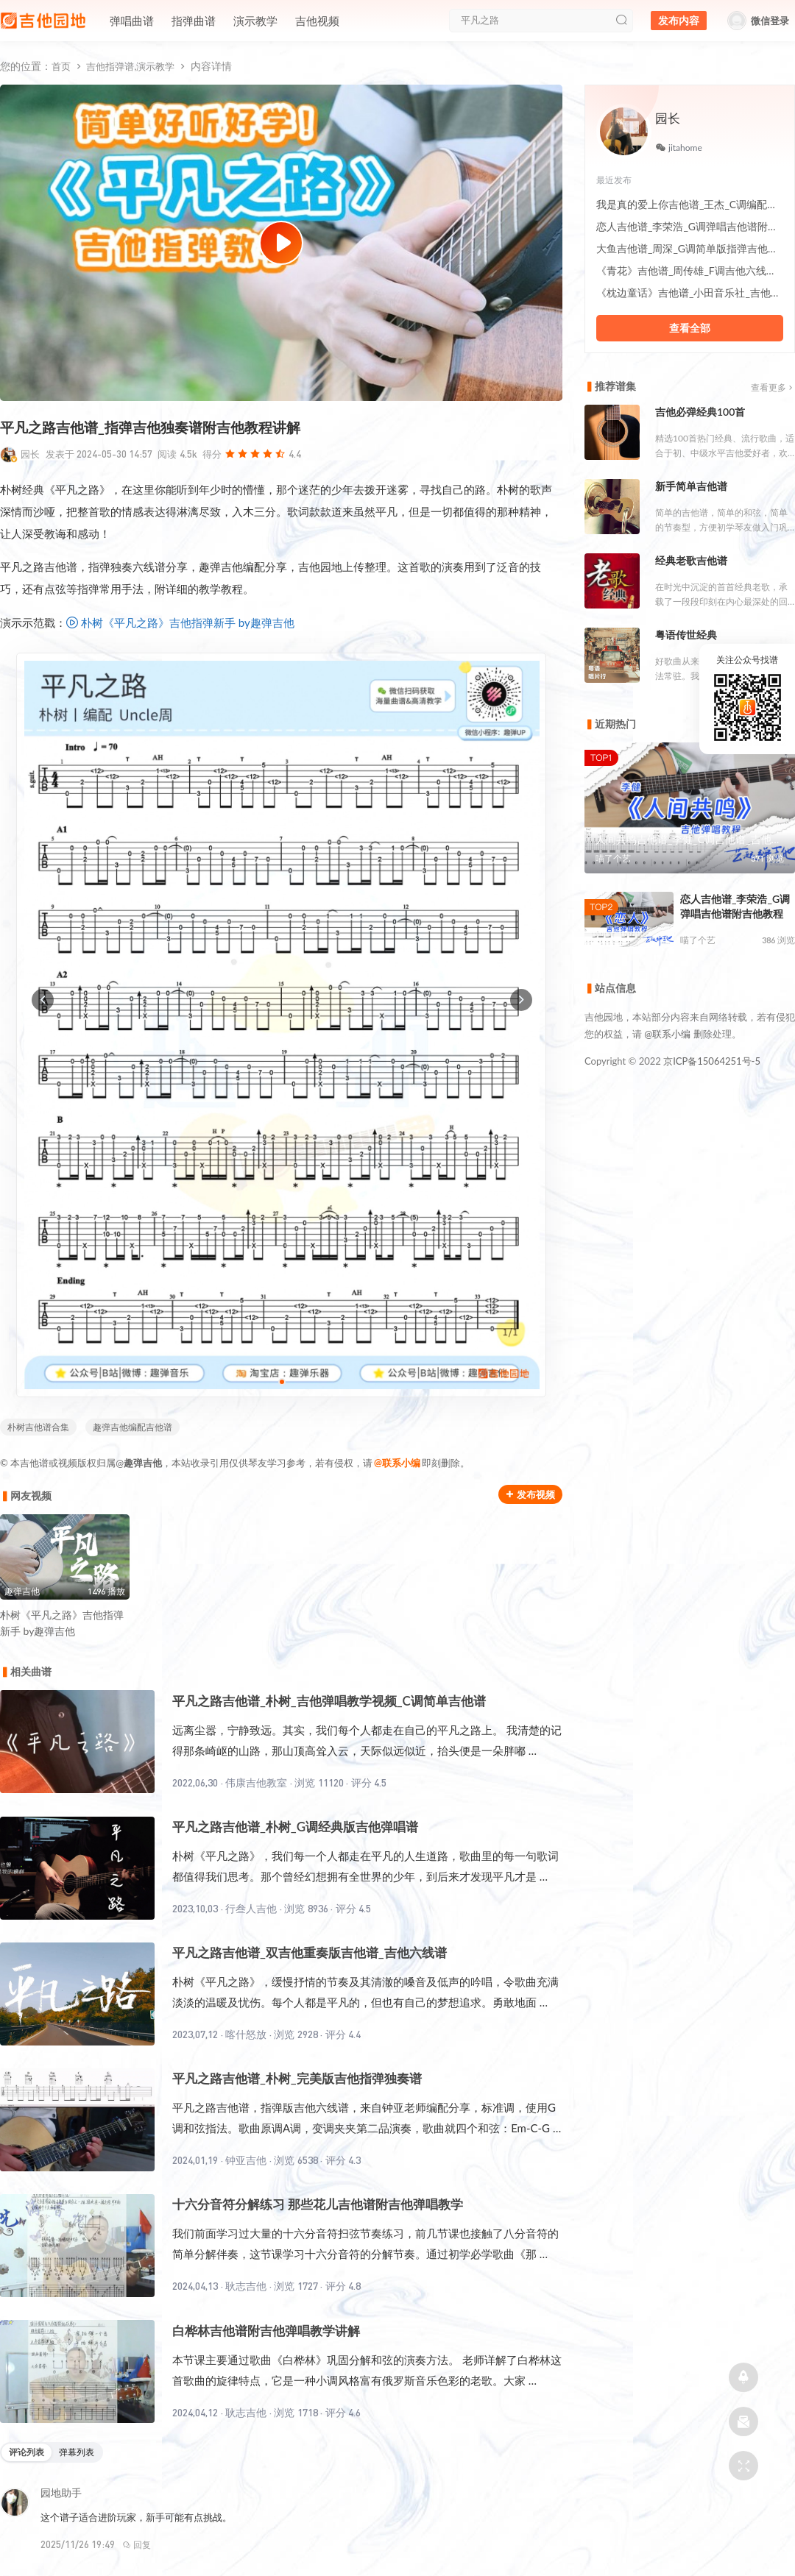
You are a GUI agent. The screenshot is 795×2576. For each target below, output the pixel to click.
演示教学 (255, 20)
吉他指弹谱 (110, 66)
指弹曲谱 (194, 20)
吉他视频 (317, 20)
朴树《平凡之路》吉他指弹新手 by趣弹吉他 (187, 622)
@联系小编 (397, 1463)
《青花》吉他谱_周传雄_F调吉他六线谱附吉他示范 (689, 270)
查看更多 (773, 387)
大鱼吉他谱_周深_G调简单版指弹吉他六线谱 (689, 248)
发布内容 (678, 20)
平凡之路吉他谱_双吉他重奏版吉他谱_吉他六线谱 (309, 1952)
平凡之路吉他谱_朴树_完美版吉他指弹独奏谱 (297, 2078)
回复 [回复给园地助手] (136, 2544)
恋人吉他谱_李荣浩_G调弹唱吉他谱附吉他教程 (689, 226)
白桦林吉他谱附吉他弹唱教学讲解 (266, 2330)
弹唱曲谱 (132, 20)
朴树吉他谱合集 (38, 1427)
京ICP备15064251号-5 (711, 1061)
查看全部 (689, 328)
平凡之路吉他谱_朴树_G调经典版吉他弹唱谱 (295, 1826)
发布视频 (530, 1494)
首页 (61, 66)
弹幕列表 (76, 2452)
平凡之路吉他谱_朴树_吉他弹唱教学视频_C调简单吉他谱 (329, 1701)
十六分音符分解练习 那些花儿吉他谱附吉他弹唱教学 (317, 2204)
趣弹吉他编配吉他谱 (132, 1427)
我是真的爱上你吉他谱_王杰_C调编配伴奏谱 (689, 204)
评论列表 (26, 2452)
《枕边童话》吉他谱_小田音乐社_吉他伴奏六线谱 (689, 292)
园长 (30, 454)
